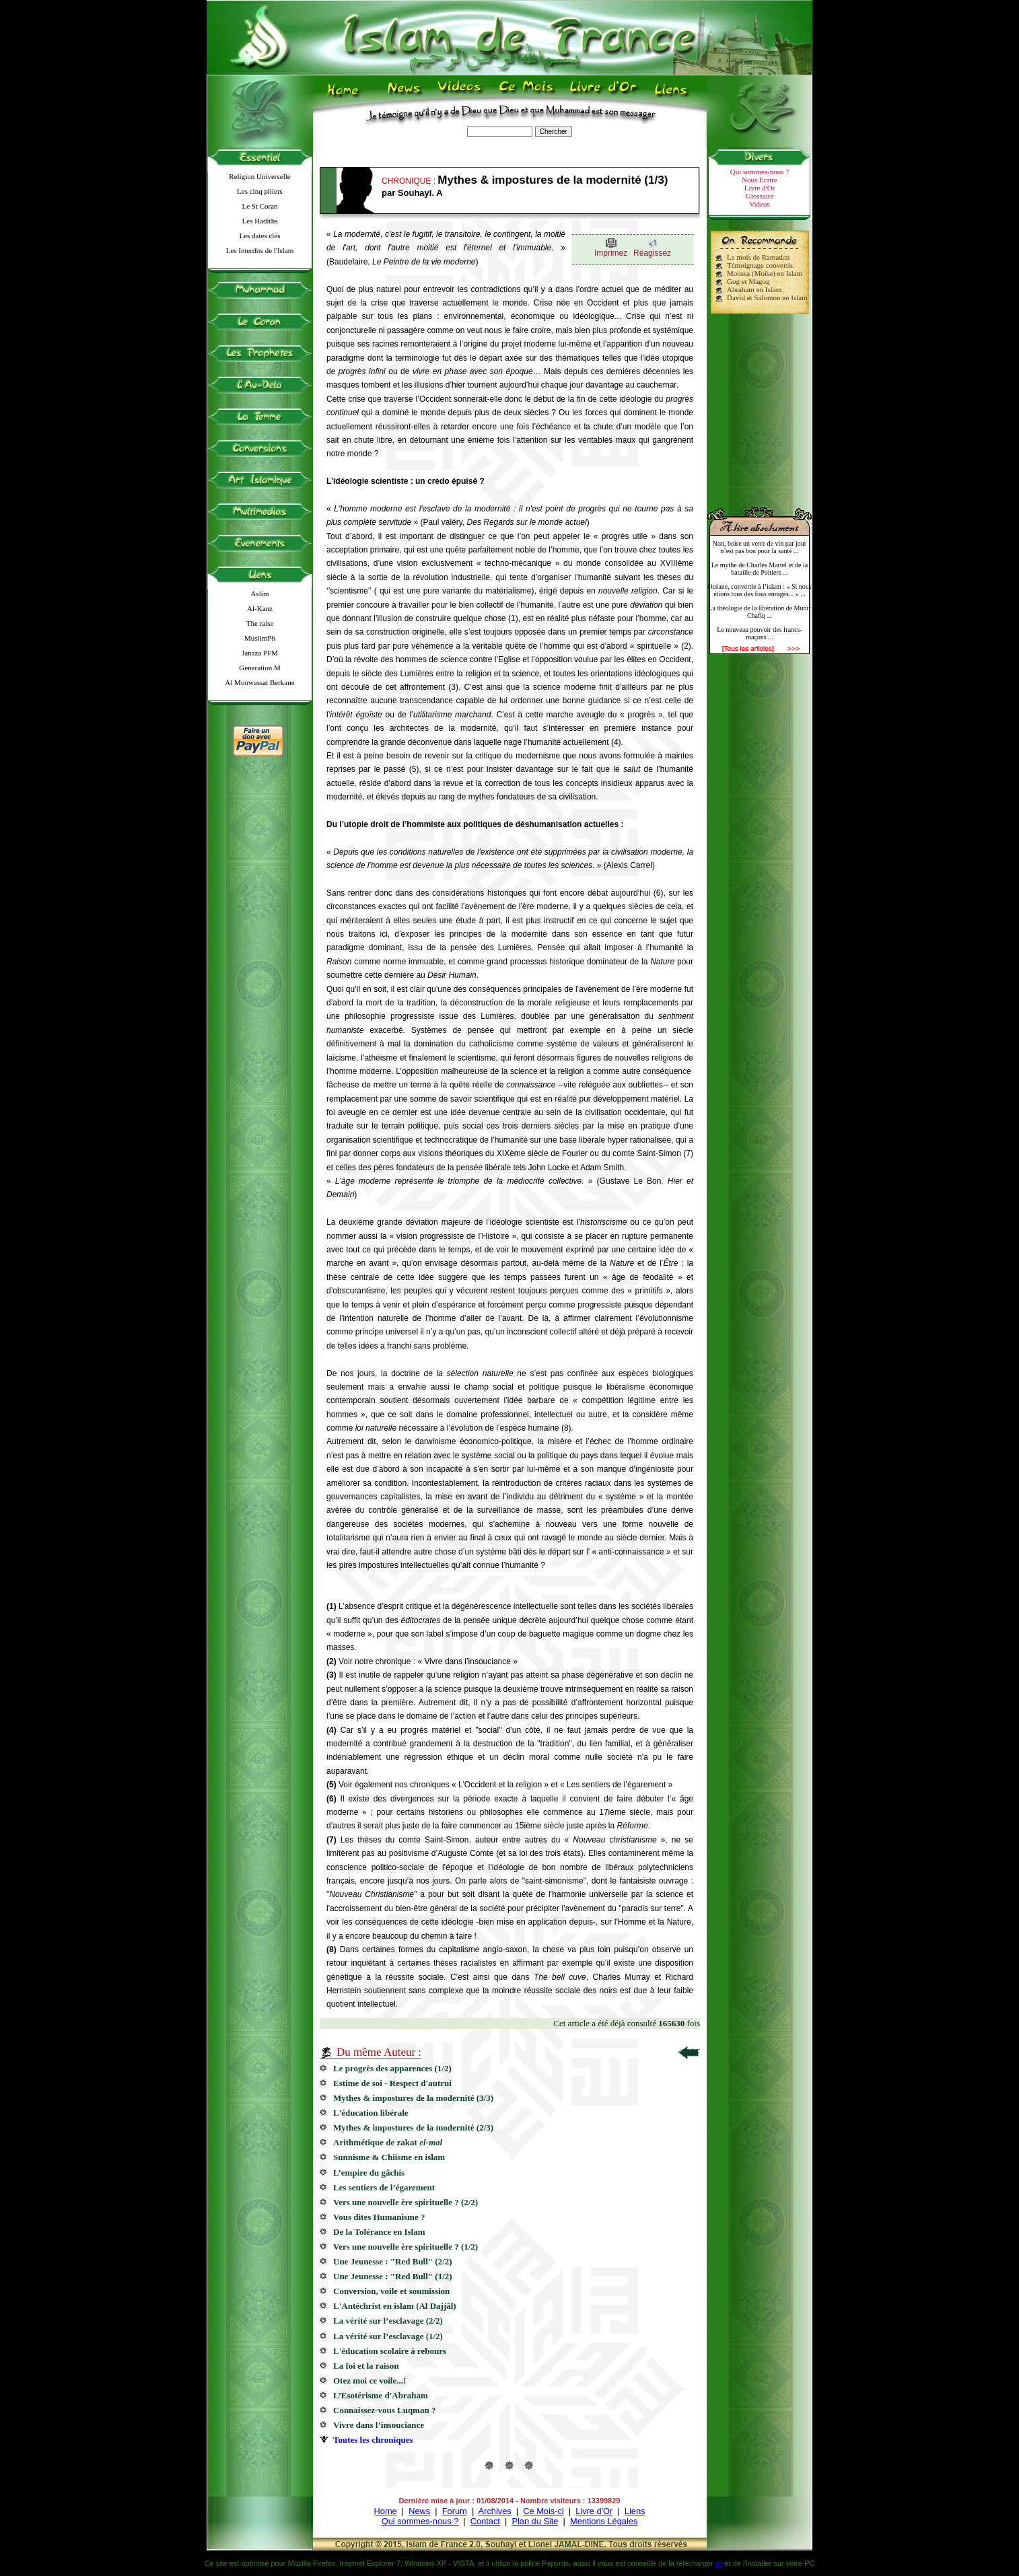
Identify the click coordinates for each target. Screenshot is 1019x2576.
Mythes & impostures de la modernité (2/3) (413, 2127)
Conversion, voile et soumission (391, 2291)
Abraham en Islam (754, 289)
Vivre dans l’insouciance (378, 2425)
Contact (485, 2521)
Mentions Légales (603, 2521)
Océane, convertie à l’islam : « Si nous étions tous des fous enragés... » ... (759, 590)
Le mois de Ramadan (758, 257)
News (419, 2511)
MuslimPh (259, 638)
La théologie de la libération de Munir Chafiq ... (759, 611)
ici (718, 2563)
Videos (759, 204)
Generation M (259, 668)
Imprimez (610, 253)
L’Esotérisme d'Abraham (380, 2395)
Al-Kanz (260, 608)
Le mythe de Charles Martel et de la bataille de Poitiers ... (759, 568)
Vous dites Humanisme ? (379, 2217)
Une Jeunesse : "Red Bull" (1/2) (392, 2276)
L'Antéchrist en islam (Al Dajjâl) (394, 2306)
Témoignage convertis (760, 265)
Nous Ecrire (759, 180)
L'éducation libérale (371, 2113)
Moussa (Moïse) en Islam (764, 273)
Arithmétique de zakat (387, 2142)
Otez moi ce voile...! (371, 2380)
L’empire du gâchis (371, 2173)
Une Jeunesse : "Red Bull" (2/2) (392, 2261)
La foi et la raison (370, 2366)
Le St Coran (259, 206)
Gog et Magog (748, 281)
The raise (260, 623)
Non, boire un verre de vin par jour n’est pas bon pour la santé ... (759, 547)
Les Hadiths (260, 221)
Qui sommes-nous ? (759, 172)
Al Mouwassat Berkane (259, 682)
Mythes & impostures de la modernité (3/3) (413, 2098)
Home (385, 2511)
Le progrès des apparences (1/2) (392, 2068)
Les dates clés (259, 235)
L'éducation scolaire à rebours (389, 2351)
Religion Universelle (259, 176)
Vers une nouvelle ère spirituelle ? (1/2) (405, 2247)
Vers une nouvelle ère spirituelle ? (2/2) (405, 2202)
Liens (635, 2511)
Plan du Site (535, 2521)
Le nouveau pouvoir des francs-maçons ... (759, 633)
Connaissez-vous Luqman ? (384, 2410)
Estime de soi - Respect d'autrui (392, 2083)
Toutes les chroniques (373, 2440)
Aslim (260, 593)
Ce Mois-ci (543, 2511)
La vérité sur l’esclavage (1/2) (388, 2336)
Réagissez (652, 253)
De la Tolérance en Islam (379, 2232)
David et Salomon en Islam (767, 297)
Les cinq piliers (260, 191)
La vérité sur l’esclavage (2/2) (388, 2321)
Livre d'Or (759, 188)
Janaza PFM (260, 653)
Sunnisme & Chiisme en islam (389, 2157)
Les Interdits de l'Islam (260, 250)
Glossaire (760, 196)
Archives (495, 2511)
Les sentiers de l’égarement (384, 2187)
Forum (454, 2511)
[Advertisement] (759, 405)
